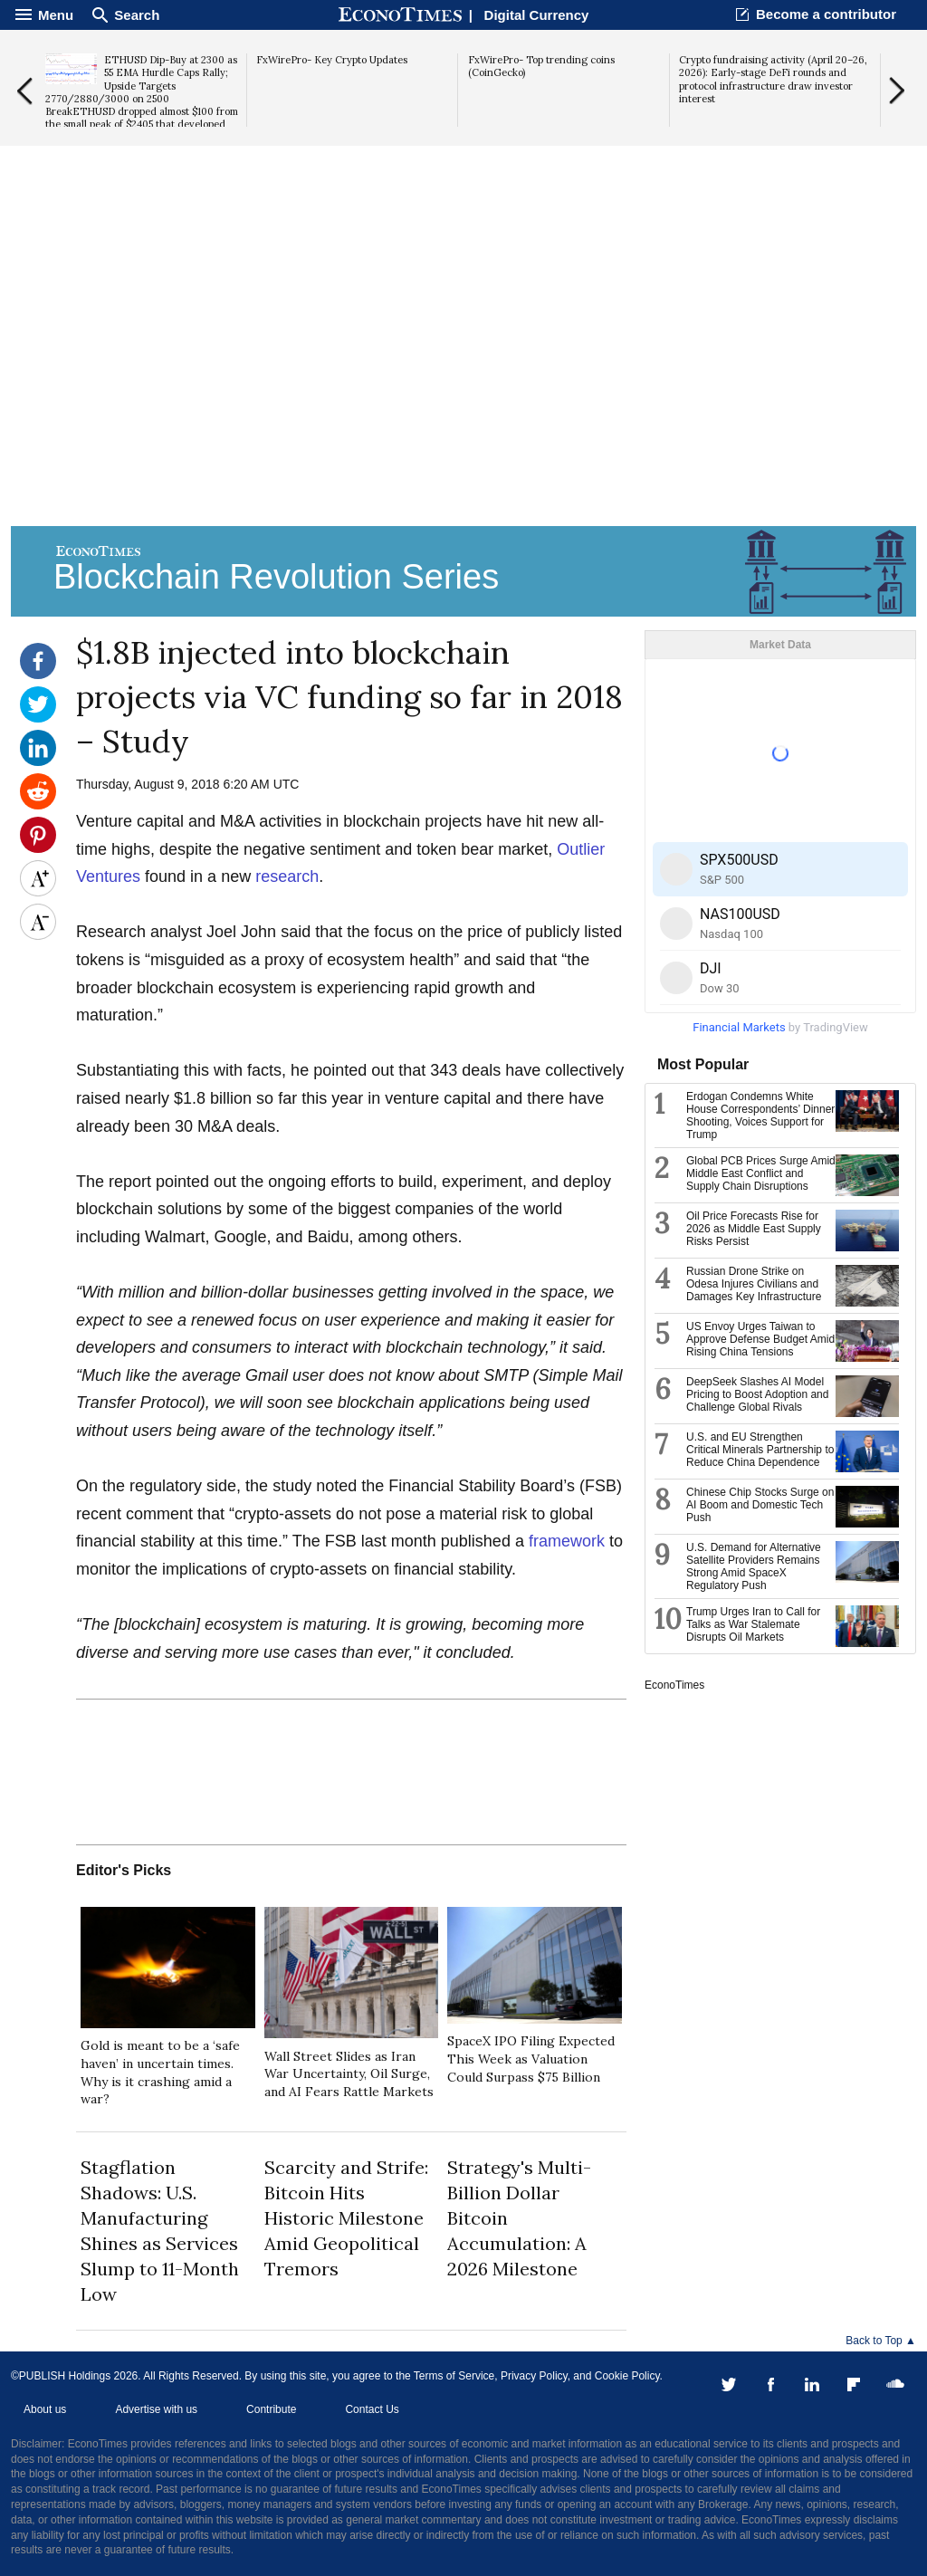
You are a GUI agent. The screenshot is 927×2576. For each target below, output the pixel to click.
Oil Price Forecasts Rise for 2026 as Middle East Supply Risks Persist (753, 1229)
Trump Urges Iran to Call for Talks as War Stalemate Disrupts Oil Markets (753, 1624)
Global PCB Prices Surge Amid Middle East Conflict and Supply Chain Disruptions (761, 1173)
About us (45, 2409)
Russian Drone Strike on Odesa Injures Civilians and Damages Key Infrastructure (753, 1284)
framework (567, 1541)
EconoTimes (674, 1685)
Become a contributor (826, 14)
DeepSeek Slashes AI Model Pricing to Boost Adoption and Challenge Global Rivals (757, 1394)
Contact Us (371, 2409)
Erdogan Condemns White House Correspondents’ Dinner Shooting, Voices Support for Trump (760, 1115)
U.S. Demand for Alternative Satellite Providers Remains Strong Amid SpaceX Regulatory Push (753, 1566)
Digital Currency (536, 15)
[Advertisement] (463, 381)
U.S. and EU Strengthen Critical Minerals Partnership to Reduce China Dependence (760, 1450)
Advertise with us (156, 2409)
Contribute (271, 2409)
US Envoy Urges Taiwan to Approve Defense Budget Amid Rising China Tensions (760, 1339)
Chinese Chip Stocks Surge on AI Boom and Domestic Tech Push (760, 1505)
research (287, 876)
